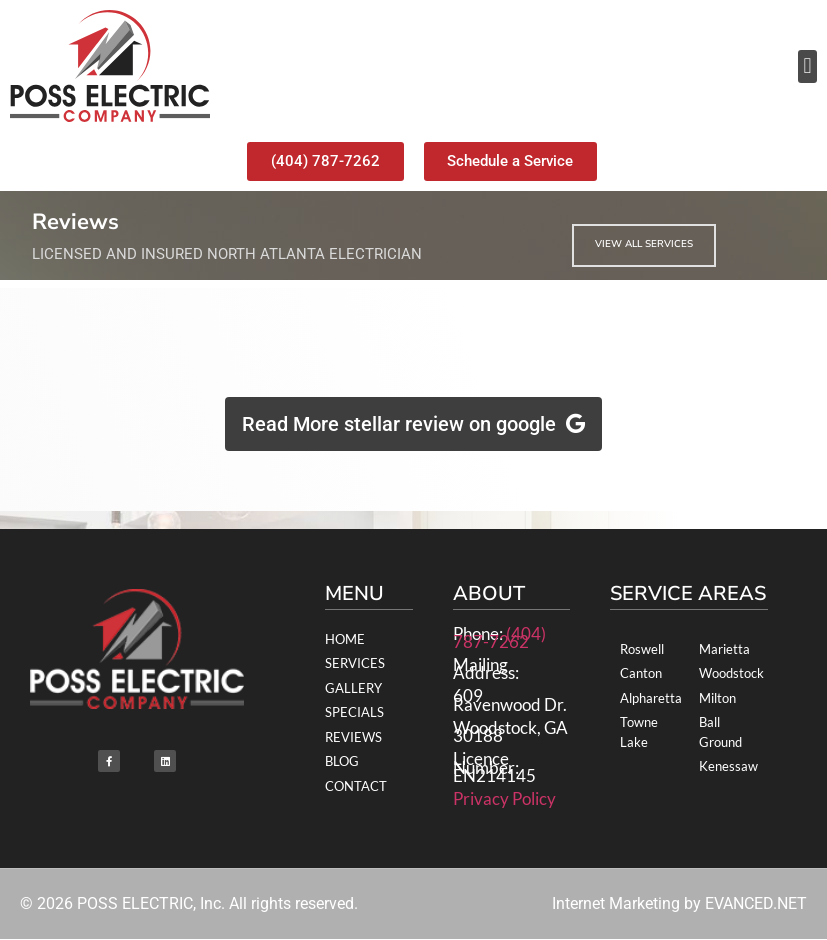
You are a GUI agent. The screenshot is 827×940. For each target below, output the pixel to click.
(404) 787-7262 (499, 638)
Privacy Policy (504, 798)
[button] (807, 66)
